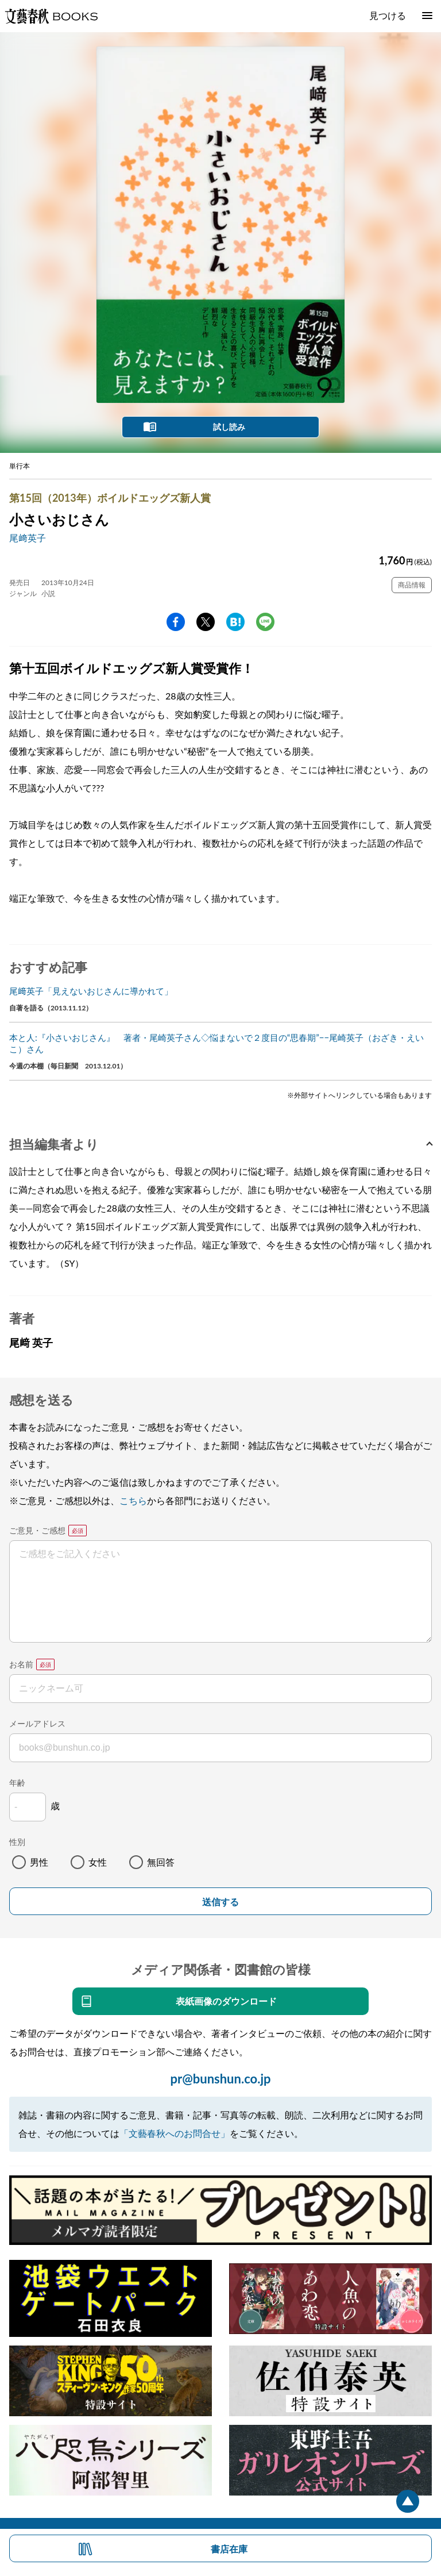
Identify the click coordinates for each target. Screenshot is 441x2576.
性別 (17, 1842)
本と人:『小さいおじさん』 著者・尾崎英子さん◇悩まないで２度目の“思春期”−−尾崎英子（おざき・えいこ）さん (216, 1043)
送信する (220, 1902)
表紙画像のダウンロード (226, 2001)
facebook (176, 622)
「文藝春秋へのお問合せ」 (174, 2133)
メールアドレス (37, 1723)
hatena (235, 622)
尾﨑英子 (27, 537)
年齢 (17, 1782)
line (265, 622)
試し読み (229, 427)
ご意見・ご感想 (37, 1530)
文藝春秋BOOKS (51, 16)
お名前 (21, 1664)
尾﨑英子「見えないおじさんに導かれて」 (91, 991)
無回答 (161, 1861)
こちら (133, 1500)
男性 (39, 1861)
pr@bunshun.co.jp (220, 2078)
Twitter (205, 622)
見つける (387, 15)
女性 (97, 1861)
